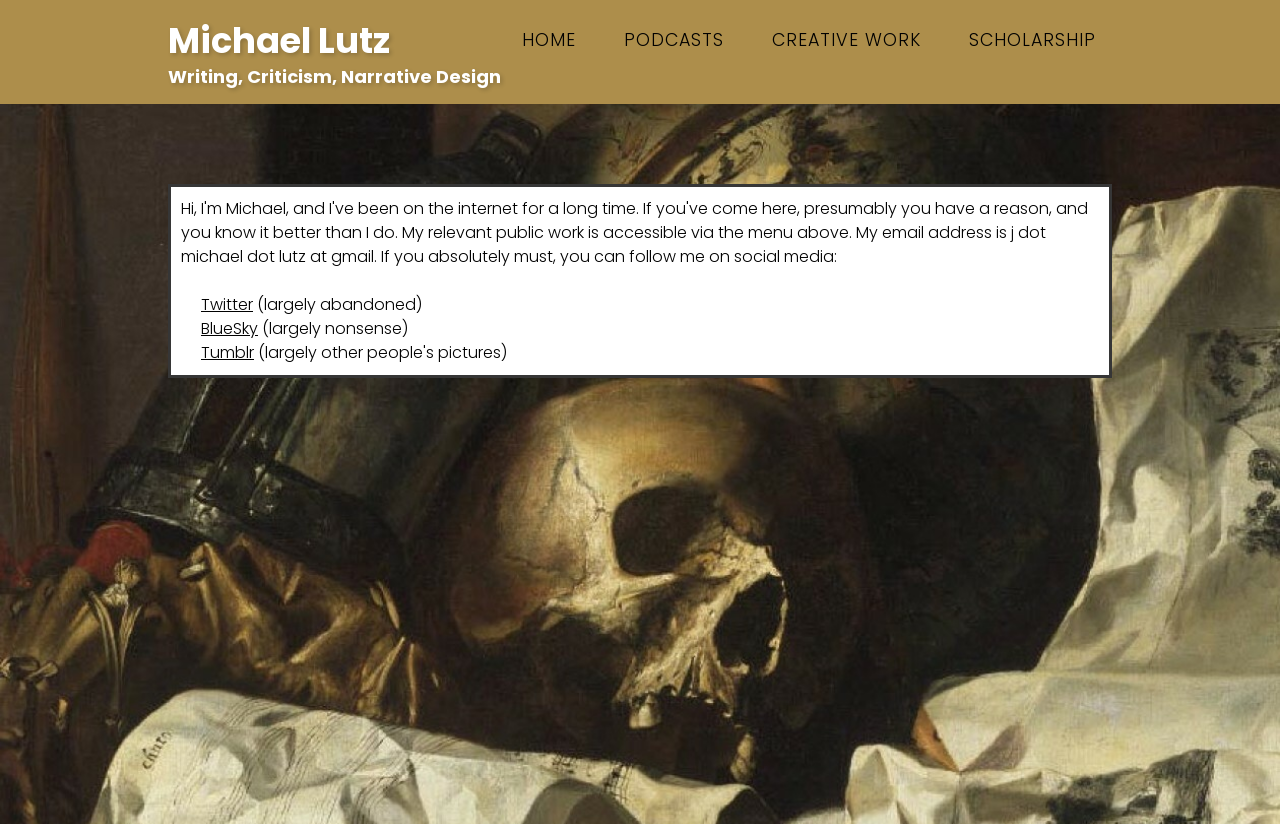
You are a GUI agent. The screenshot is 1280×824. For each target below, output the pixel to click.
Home (549, 40)
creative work (846, 40)
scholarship (1032, 40)
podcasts (674, 40)
